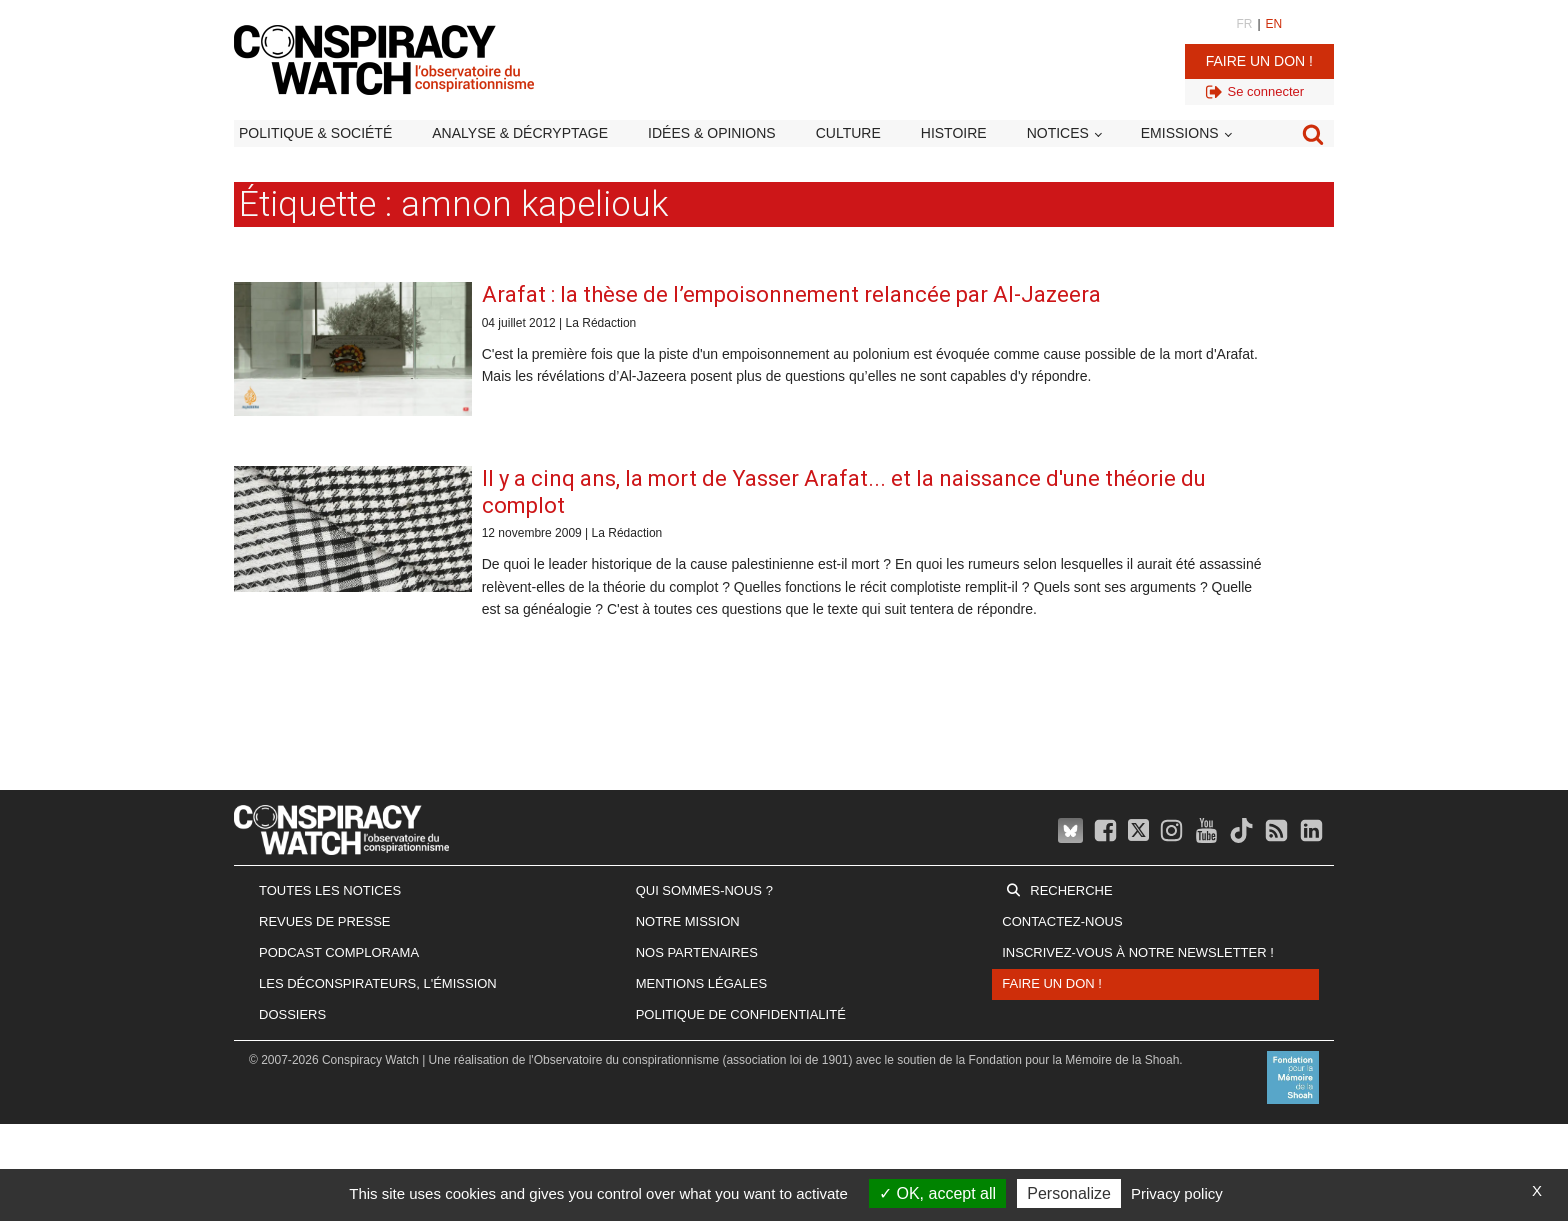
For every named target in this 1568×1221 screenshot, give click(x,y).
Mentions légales (701, 983)
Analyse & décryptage (520, 133)
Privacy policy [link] (1177, 1193)
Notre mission (688, 921)
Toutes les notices (330, 890)
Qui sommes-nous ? (704, 890)
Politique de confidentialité (741, 1014)
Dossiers (292, 1014)
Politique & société (315, 133)
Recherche (1071, 890)
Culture (848, 133)
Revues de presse (325, 921)
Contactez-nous (1062, 921)
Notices (1058, 133)
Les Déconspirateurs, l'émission (378, 983)
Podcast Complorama (339, 952)
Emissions (1180, 133)
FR (1244, 24)
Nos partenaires (697, 952)
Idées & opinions (712, 133)
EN (1274, 24)
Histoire (954, 133)
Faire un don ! (1259, 61)
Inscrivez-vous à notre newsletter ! (1138, 952)
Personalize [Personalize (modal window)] (1069, 1193)
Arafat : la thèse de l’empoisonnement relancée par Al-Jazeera (791, 294)
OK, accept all (937, 1193)
